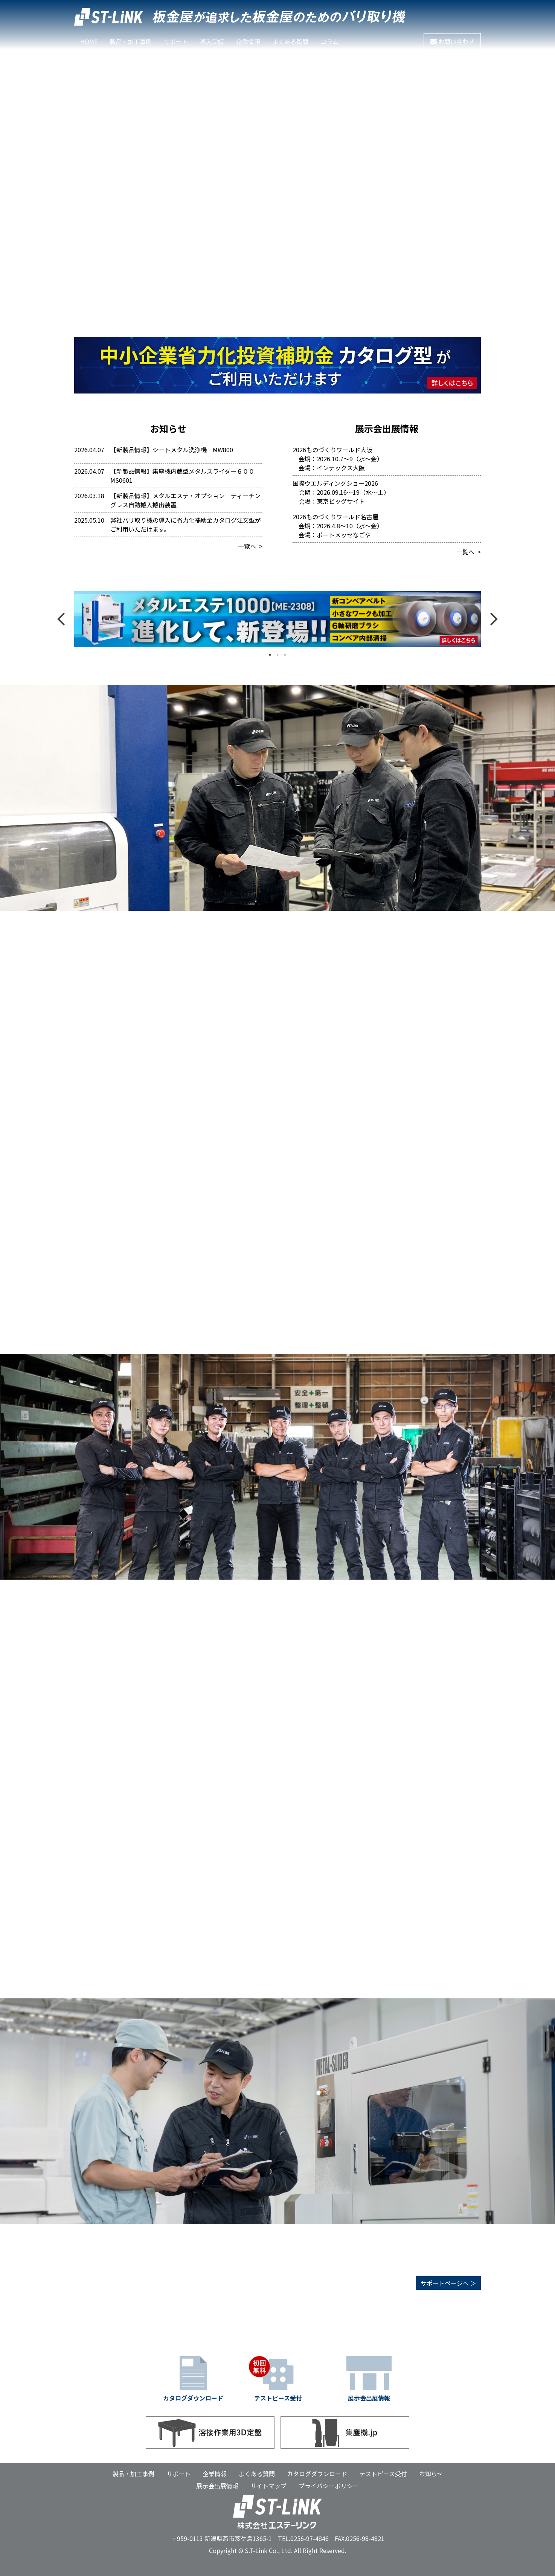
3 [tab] (285, 655)
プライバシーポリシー (329, 2486)
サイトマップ (268, 2486)
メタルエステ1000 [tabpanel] (277, 619)
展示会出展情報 (217, 2486)
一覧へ (247, 546)
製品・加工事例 (133, 2474)
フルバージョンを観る (436, 61)
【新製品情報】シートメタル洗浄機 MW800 (171, 449)
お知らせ (431, 2474)
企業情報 (248, 41)
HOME (89, 41)
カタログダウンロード (317, 2474)
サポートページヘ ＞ (448, 2283)
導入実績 (212, 41)
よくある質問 (290, 41)
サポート (176, 41)
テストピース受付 (383, 2474)
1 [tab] (270, 655)
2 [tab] (277, 655)
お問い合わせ (452, 41)
